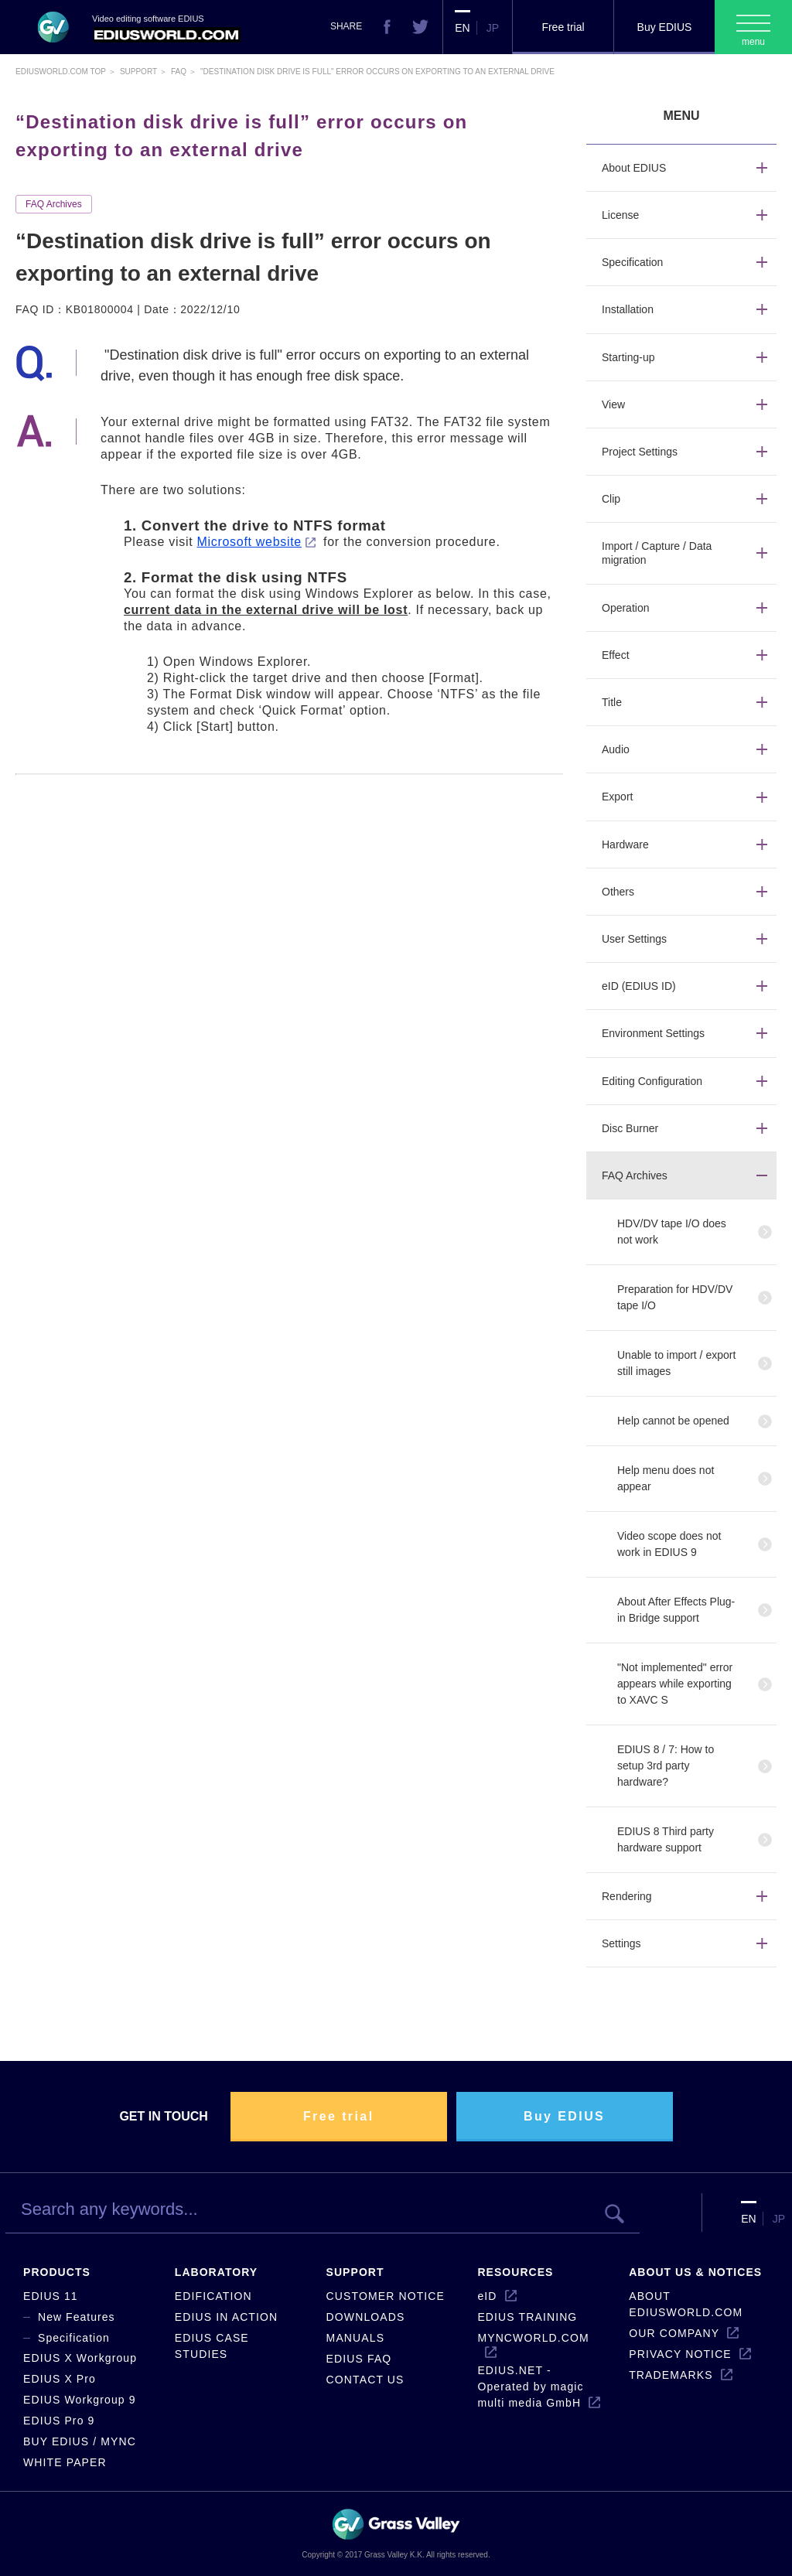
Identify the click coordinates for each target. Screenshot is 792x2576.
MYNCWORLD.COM (533, 2338)
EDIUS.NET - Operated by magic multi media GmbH (530, 2386)
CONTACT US (365, 2379)
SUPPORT (355, 2272)
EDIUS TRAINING (527, 2317)
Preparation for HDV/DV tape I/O (674, 1297)
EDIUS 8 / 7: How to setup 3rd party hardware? (665, 1765)
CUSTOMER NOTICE (385, 2296)
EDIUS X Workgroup (80, 2358)
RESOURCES (515, 2272)
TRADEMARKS (670, 2375)
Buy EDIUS (664, 27)
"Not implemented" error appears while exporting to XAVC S (674, 1683)
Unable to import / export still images (676, 1363)
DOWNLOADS (365, 2317)
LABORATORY (216, 2272)
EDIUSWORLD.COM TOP (60, 71)
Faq (178, 71)
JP (492, 28)
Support (138, 71)
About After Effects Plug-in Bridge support (676, 1609)
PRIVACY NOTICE (680, 2354)
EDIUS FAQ (359, 2359)
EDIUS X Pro (59, 2379)
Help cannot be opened (673, 1420)
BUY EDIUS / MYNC (79, 2441)
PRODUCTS (56, 2272)
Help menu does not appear (665, 1478)
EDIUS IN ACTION (226, 2317)
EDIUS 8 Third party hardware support (665, 1839)
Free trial (562, 27)
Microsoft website (249, 541)
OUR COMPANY (674, 2333)
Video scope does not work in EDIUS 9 (669, 1544)
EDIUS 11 (50, 2296)
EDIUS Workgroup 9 (79, 2399)
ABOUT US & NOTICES (695, 2272)
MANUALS (355, 2338)
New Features (76, 2317)
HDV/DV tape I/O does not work (671, 1231)
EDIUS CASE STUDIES (212, 2346)
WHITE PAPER (65, 2462)
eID (487, 2296)
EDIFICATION (213, 2296)
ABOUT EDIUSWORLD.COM (685, 2304)
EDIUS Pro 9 (58, 2420)
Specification (74, 2338)
